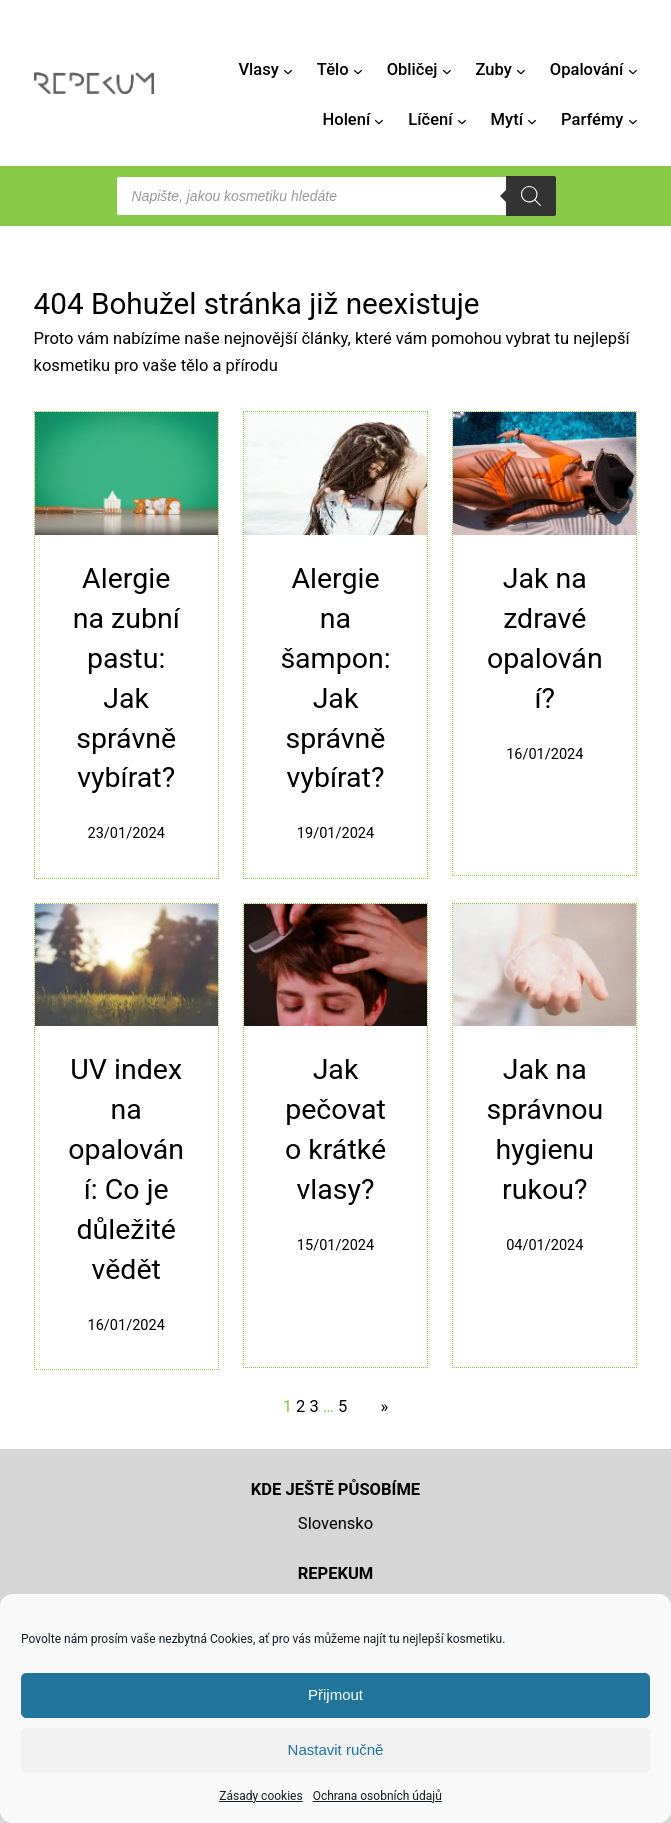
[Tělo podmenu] (358, 70)
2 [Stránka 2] (300, 1406)
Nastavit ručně (336, 1749)
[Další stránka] (379, 1407)
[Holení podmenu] (379, 121)
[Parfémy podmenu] (633, 121)
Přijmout (335, 1694)
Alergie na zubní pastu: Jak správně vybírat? (126, 678)
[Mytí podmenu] (532, 121)
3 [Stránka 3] (313, 1406)
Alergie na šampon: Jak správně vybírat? (335, 678)
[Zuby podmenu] (521, 70)
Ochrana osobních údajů (377, 1796)
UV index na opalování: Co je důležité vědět (126, 1169)
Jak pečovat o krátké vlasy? (335, 1129)
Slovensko (335, 1523)
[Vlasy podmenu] (288, 70)
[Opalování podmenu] (633, 70)
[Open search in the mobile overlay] (336, 196)
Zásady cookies (260, 1796)
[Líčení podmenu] (462, 121)
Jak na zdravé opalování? (545, 638)
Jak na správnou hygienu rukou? (544, 1129)
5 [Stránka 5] (342, 1406)
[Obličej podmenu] (447, 70)
